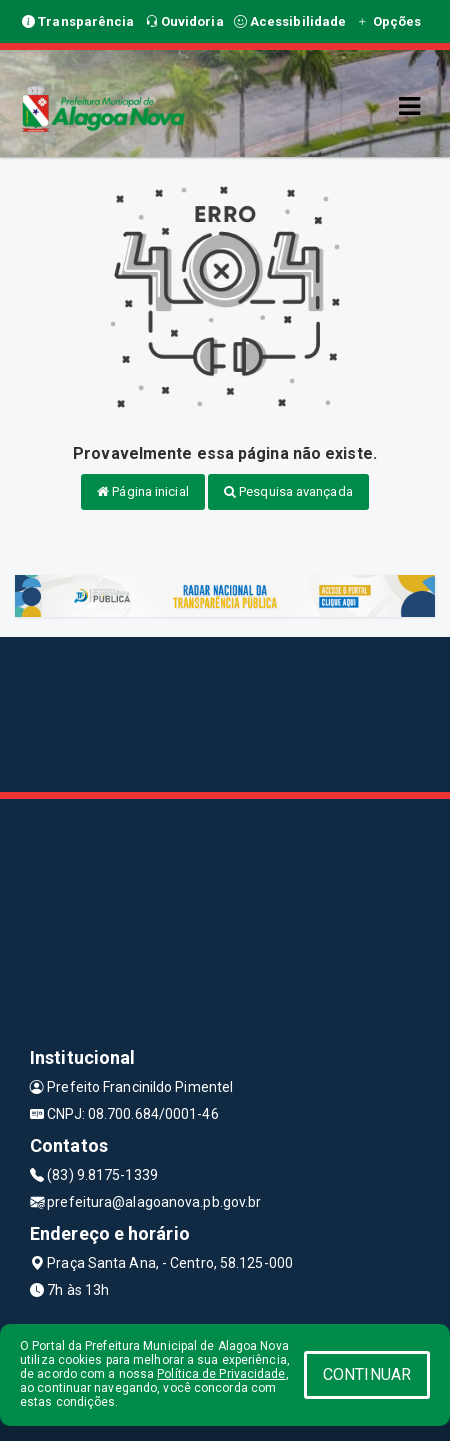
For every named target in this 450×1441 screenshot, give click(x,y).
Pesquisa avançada (288, 491)
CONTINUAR (367, 1374)
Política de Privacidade (221, 1374)
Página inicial (143, 491)
